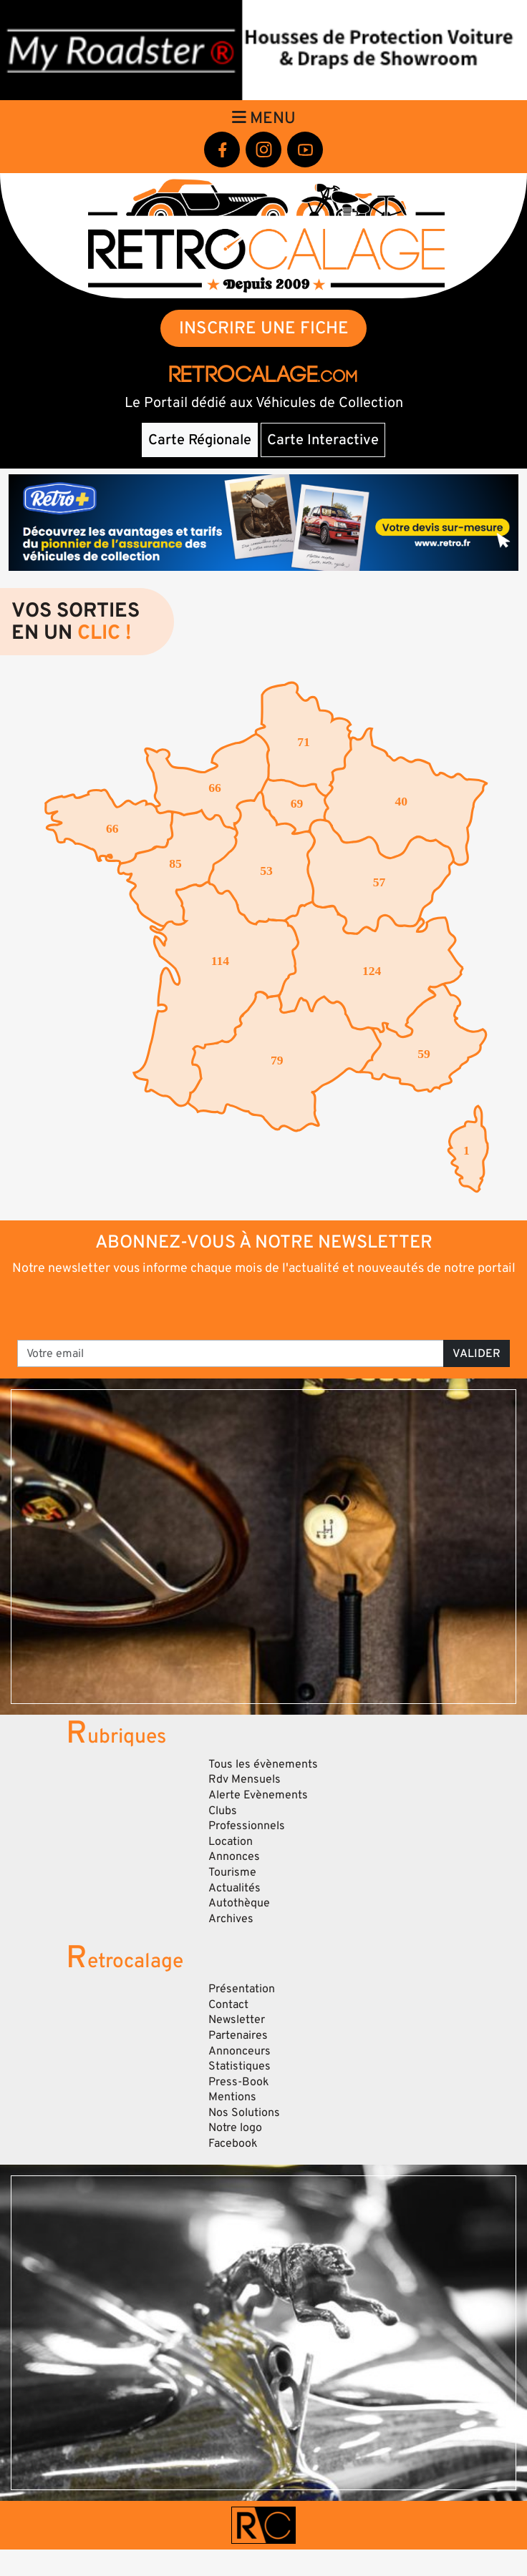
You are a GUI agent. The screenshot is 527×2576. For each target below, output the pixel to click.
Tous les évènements (263, 1764)
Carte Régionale (199, 440)
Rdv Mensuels (244, 1779)
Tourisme (232, 1872)
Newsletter (236, 2019)
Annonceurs (239, 2051)
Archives (230, 1918)
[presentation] (264, 1307)
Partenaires (238, 2035)
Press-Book (238, 2082)
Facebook (233, 2143)
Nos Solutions (244, 2112)
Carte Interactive (323, 440)
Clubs (222, 1810)
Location (230, 1841)
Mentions (232, 2097)
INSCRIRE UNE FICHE (264, 328)
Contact (228, 2004)
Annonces (234, 1856)
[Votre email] (230, 1353)
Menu (264, 118)
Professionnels (246, 1825)
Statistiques (239, 2066)
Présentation (241, 1989)
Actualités (234, 1888)
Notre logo (235, 2127)
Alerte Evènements (258, 1795)
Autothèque (239, 1903)
